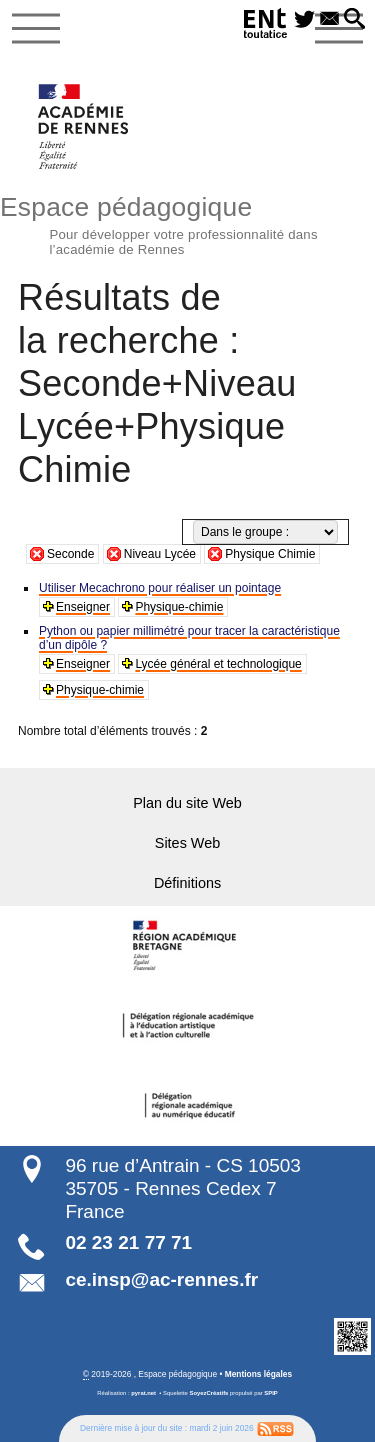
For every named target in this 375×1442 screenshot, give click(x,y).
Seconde (70, 554)
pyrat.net (143, 1393)
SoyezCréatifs (209, 1393)
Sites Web (187, 843)
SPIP (270, 1393)
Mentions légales (258, 1374)
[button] (354, 20)
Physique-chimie (179, 607)
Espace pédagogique (187, 223)
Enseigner (83, 607)
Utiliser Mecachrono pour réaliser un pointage (160, 588)
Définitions (187, 883)
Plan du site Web (187, 803)
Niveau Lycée (160, 554)
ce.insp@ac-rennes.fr (161, 1279)
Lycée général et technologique (218, 664)
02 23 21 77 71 (128, 1242)
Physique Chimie (270, 554)
